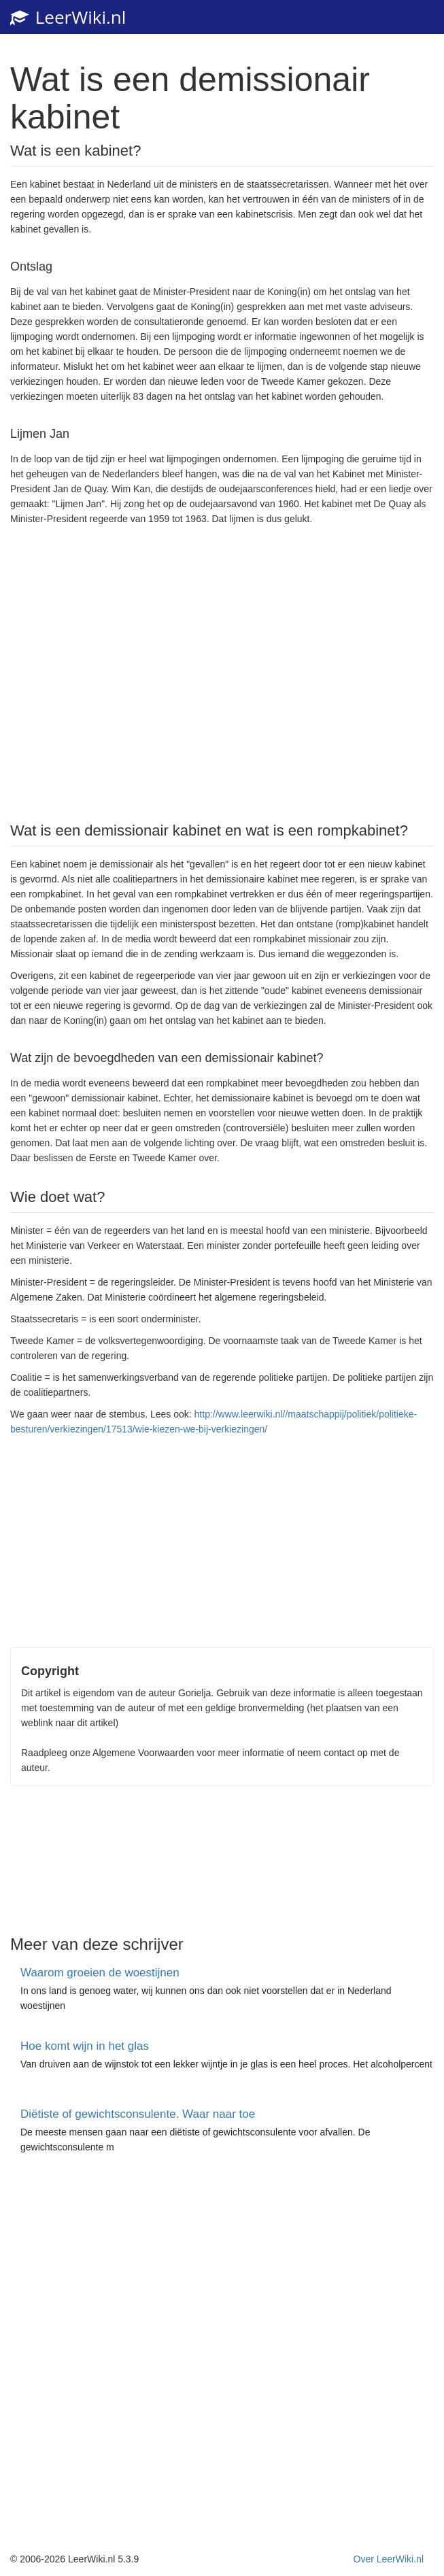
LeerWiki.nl (68, 17)
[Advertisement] (222, 672)
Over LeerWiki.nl (389, 2559)
